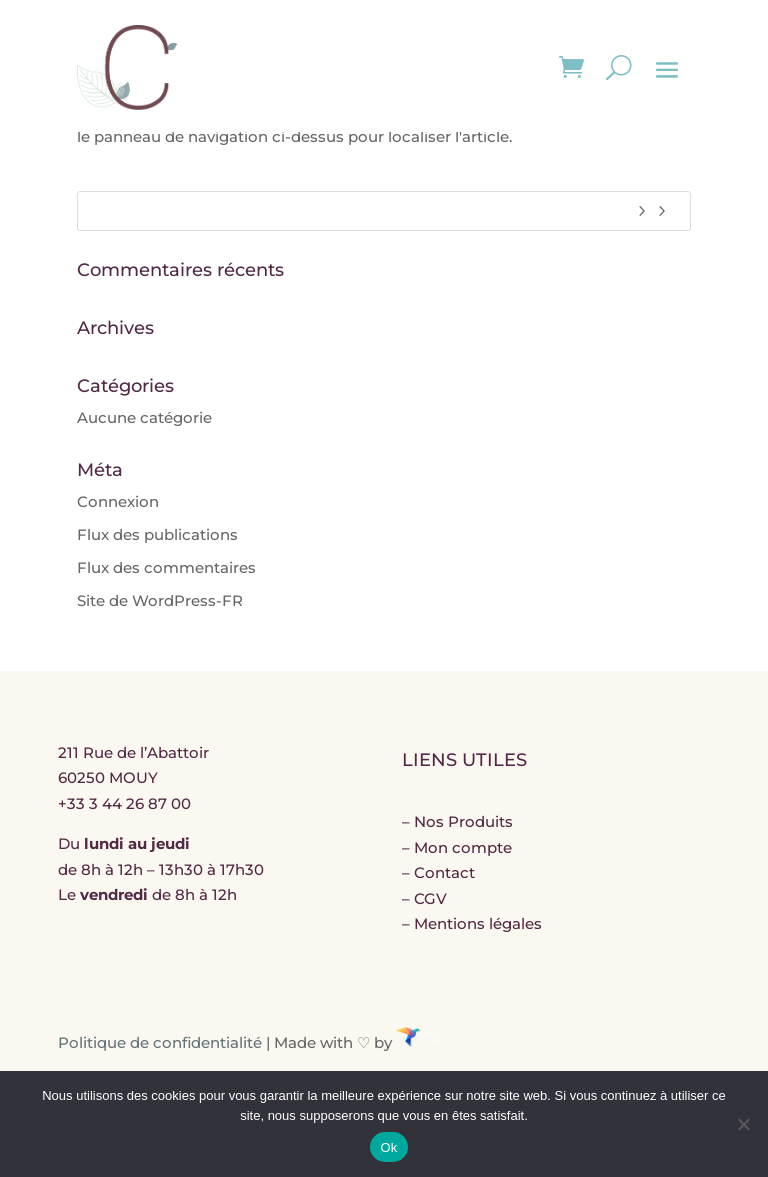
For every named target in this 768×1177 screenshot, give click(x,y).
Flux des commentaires (166, 567)
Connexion (118, 501)
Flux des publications (157, 534)
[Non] (743, 1124)
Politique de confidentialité (160, 1041)
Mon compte (463, 847)
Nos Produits (463, 821)
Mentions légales (478, 923)
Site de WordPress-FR (160, 600)
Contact (444, 872)
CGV (430, 898)
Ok (388, 1147)
